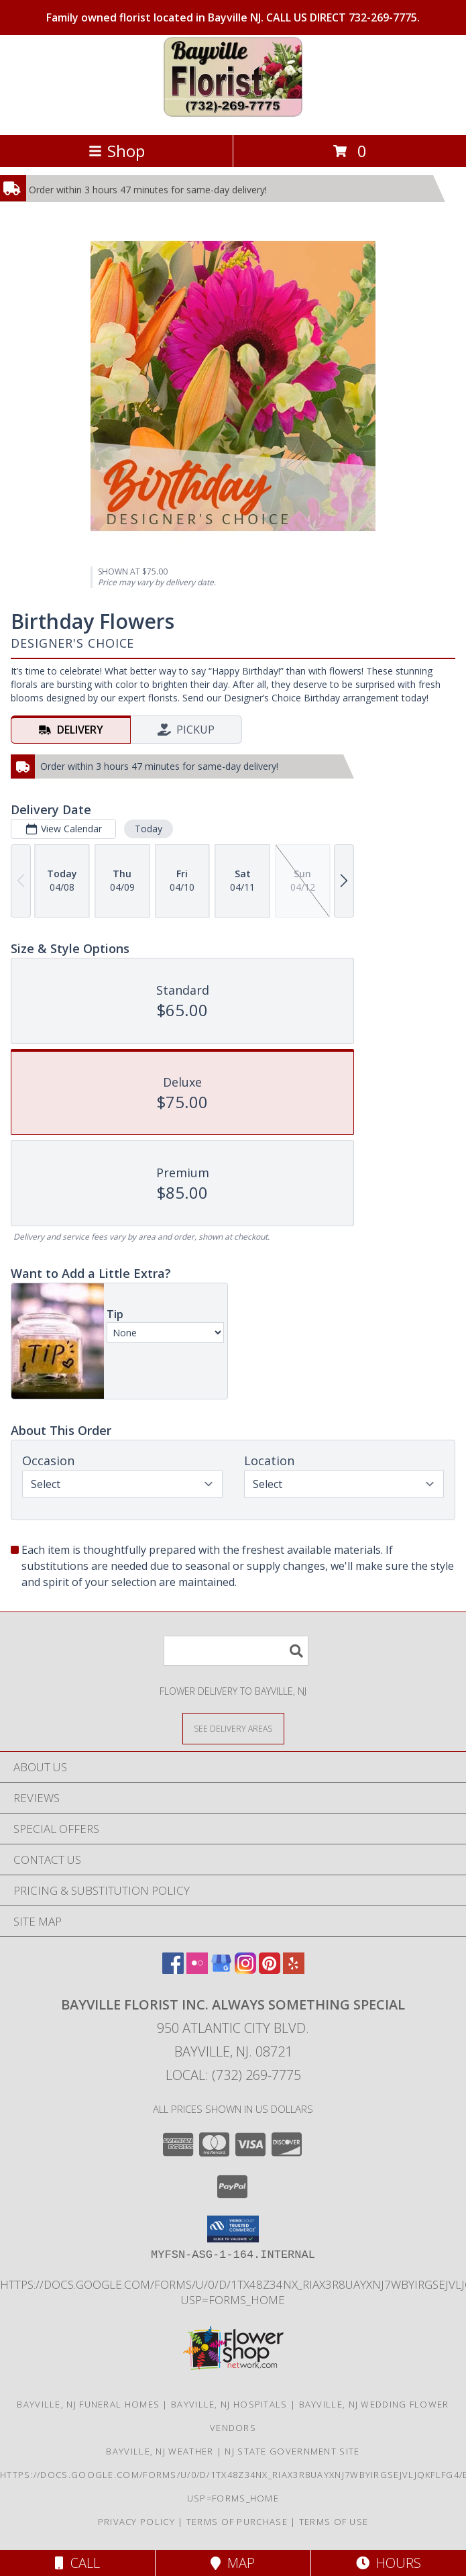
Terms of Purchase (237, 2522)
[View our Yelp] (293, 1969)
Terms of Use (334, 2522)
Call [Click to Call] (77, 2563)
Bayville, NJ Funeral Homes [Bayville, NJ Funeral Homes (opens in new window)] (88, 2404)
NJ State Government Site (292, 2451)
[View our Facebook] (173, 1969)
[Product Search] (236, 1651)
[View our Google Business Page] (221, 1969)
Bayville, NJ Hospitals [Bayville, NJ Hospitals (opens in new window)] (229, 2404)
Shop (117, 151)
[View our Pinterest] (269, 1969)
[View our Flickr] (197, 1969)
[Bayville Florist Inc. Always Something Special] (233, 115)
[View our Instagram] (245, 1969)
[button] (233, 2229)
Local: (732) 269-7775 (233, 2075)
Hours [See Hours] (388, 2563)
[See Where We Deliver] (233, 1728)
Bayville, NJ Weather (159, 2451)
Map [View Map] (233, 2563)
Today (148, 828)
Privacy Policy (136, 2522)
